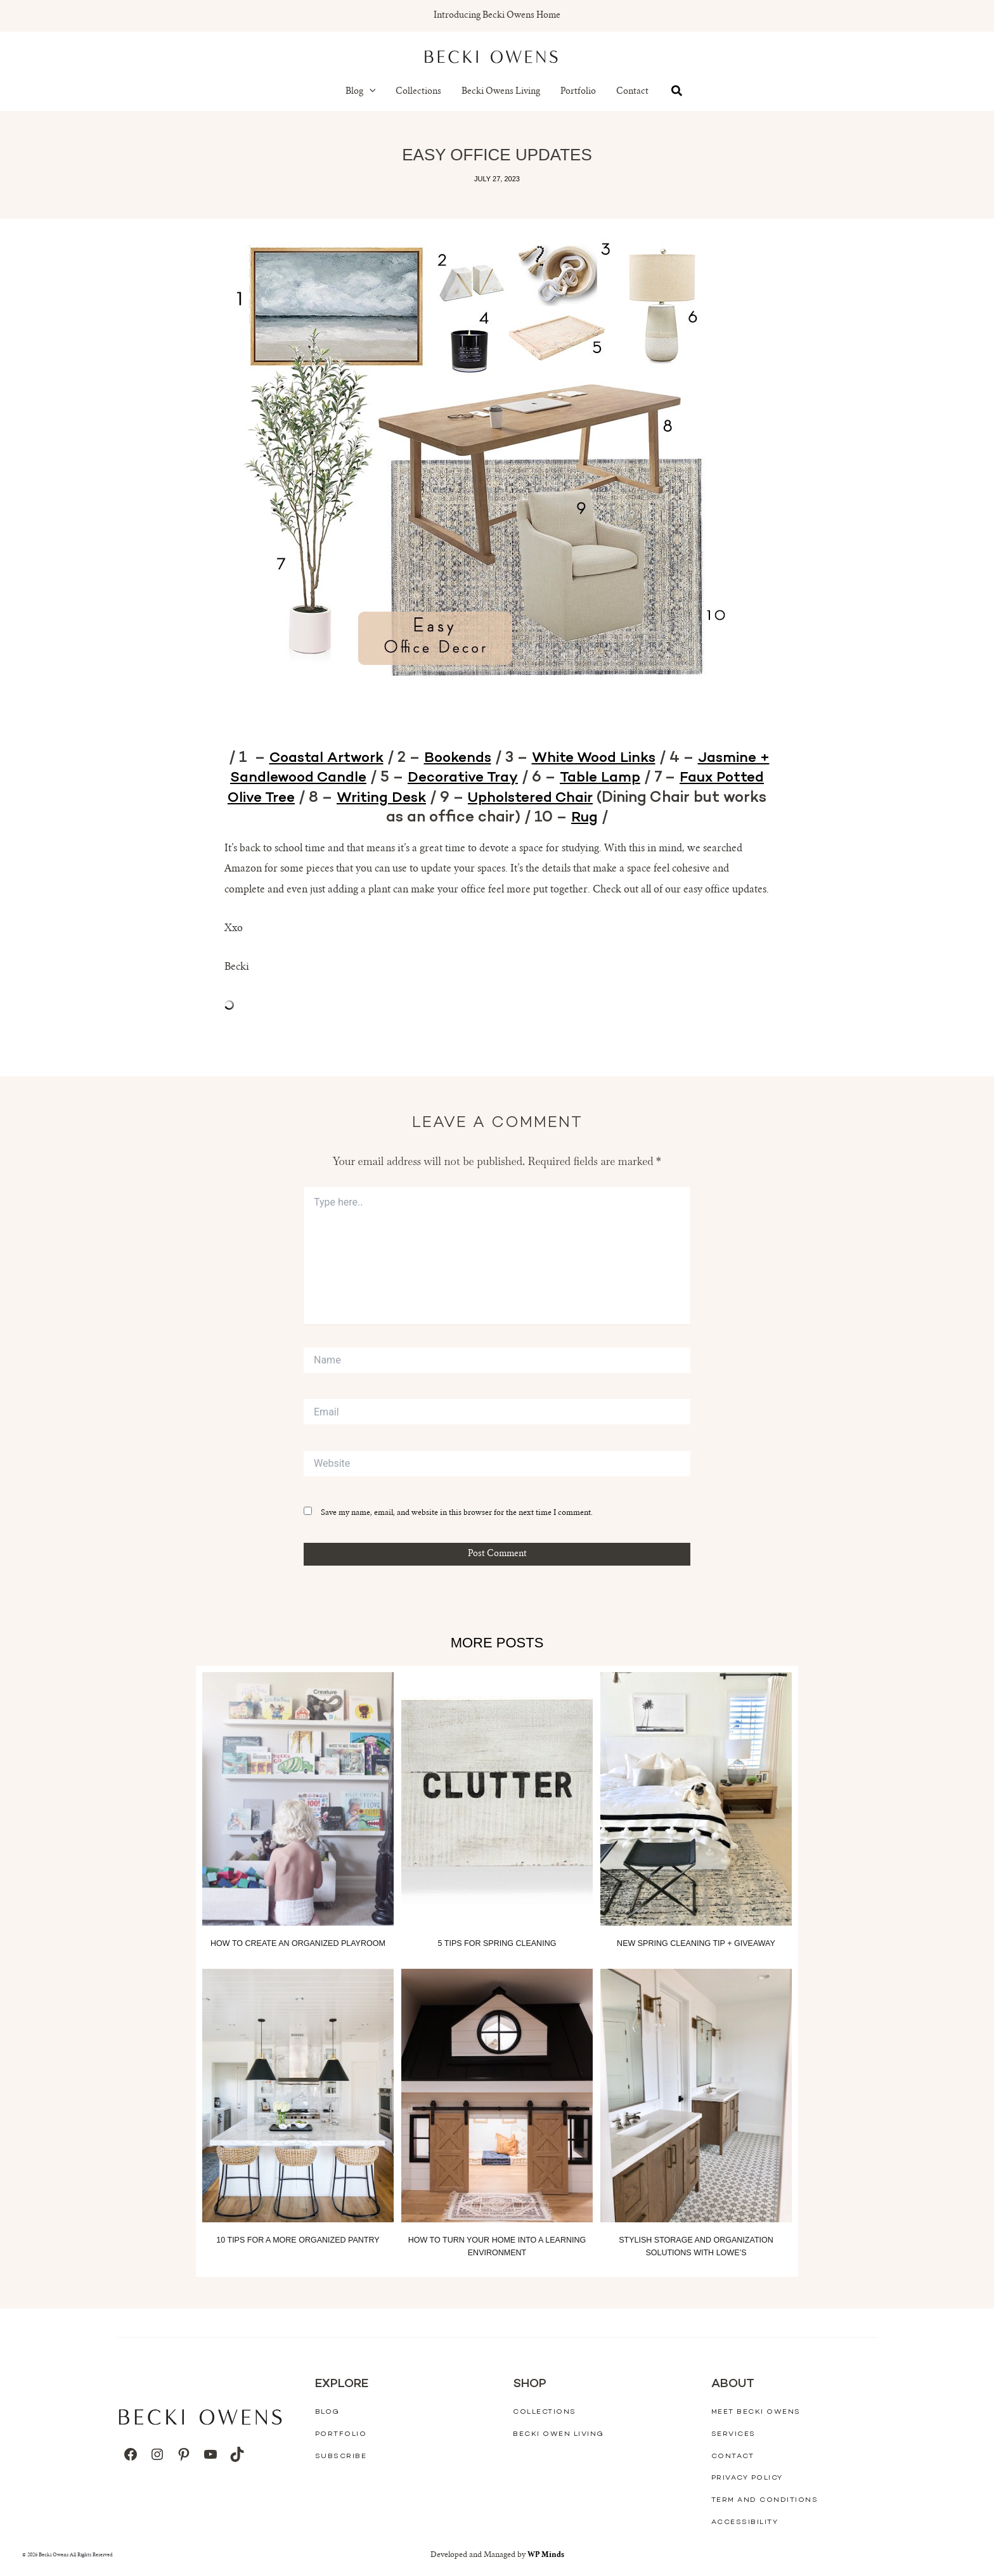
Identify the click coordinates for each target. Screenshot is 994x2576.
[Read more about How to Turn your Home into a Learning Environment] (497, 2095)
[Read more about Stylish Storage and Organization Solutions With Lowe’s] (696, 2095)
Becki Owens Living (501, 92)
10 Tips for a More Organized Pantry (297, 2239)
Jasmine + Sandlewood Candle (336, 778)
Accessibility (744, 2522)
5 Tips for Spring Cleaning (497, 1943)
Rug (644, 818)
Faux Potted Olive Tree (314, 798)
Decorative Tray (548, 778)
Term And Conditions (764, 2500)
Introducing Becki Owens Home (497, 16)
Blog (360, 92)
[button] (369, 92)
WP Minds (545, 2555)
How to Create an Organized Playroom (298, 1943)
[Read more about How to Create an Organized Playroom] (298, 1799)
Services (733, 2434)
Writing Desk (485, 798)
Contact (632, 92)
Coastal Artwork (358, 758)
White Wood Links (636, 758)
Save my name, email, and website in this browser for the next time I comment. (457, 1513)
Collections (418, 92)
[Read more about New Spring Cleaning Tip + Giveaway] (696, 1799)
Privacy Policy (747, 2478)
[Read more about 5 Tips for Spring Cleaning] (497, 1799)
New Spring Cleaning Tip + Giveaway (696, 1943)
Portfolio (578, 92)
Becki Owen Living (558, 2434)
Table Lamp (690, 778)
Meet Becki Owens (756, 2412)
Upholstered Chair (642, 798)
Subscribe (341, 2456)
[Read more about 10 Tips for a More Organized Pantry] (298, 2095)
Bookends (495, 758)
